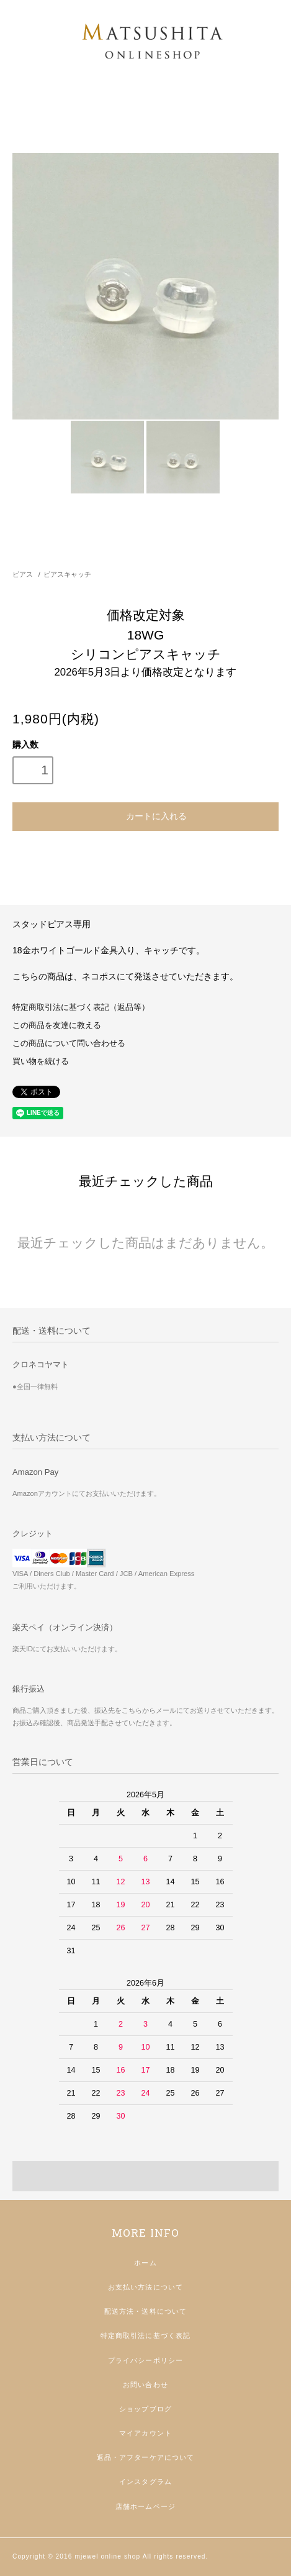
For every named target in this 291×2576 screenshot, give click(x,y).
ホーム (145, 2263)
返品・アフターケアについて (146, 2457)
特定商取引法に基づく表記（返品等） (81, 1007)
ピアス (22, 574)
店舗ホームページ (145, 2506)
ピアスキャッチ (67, 574)
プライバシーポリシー (145, 2360)
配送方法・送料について (145, 2311)
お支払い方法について (145, 2287)
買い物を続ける (40, 1061)
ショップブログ (145, 2409)
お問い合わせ (145, 2384)
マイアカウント (145, 2433)
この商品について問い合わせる (68, 1043)
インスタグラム (145, 2481)
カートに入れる (145, 815)
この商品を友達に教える (56, 1025)
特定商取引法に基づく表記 (145, 2335)
